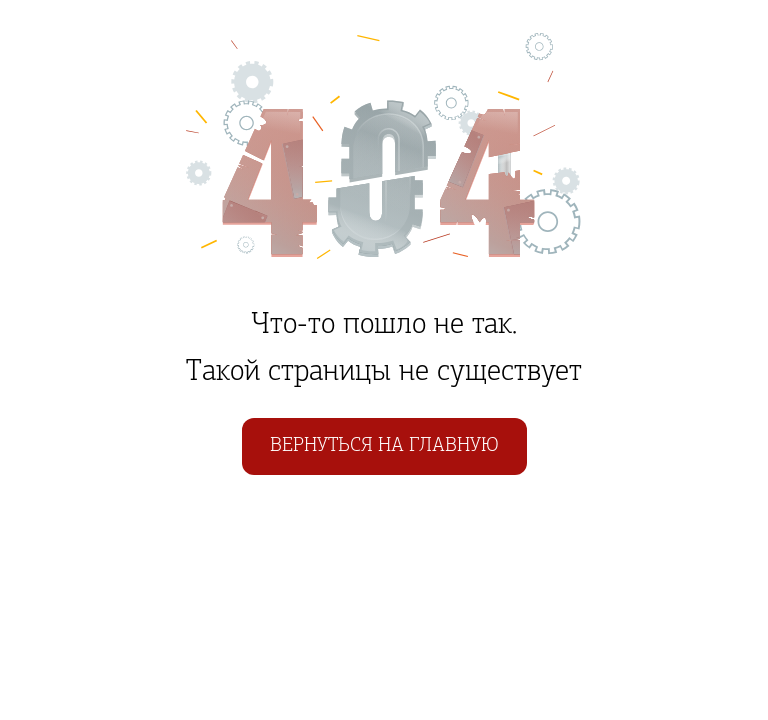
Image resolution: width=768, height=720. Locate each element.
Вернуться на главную (384, 446)
